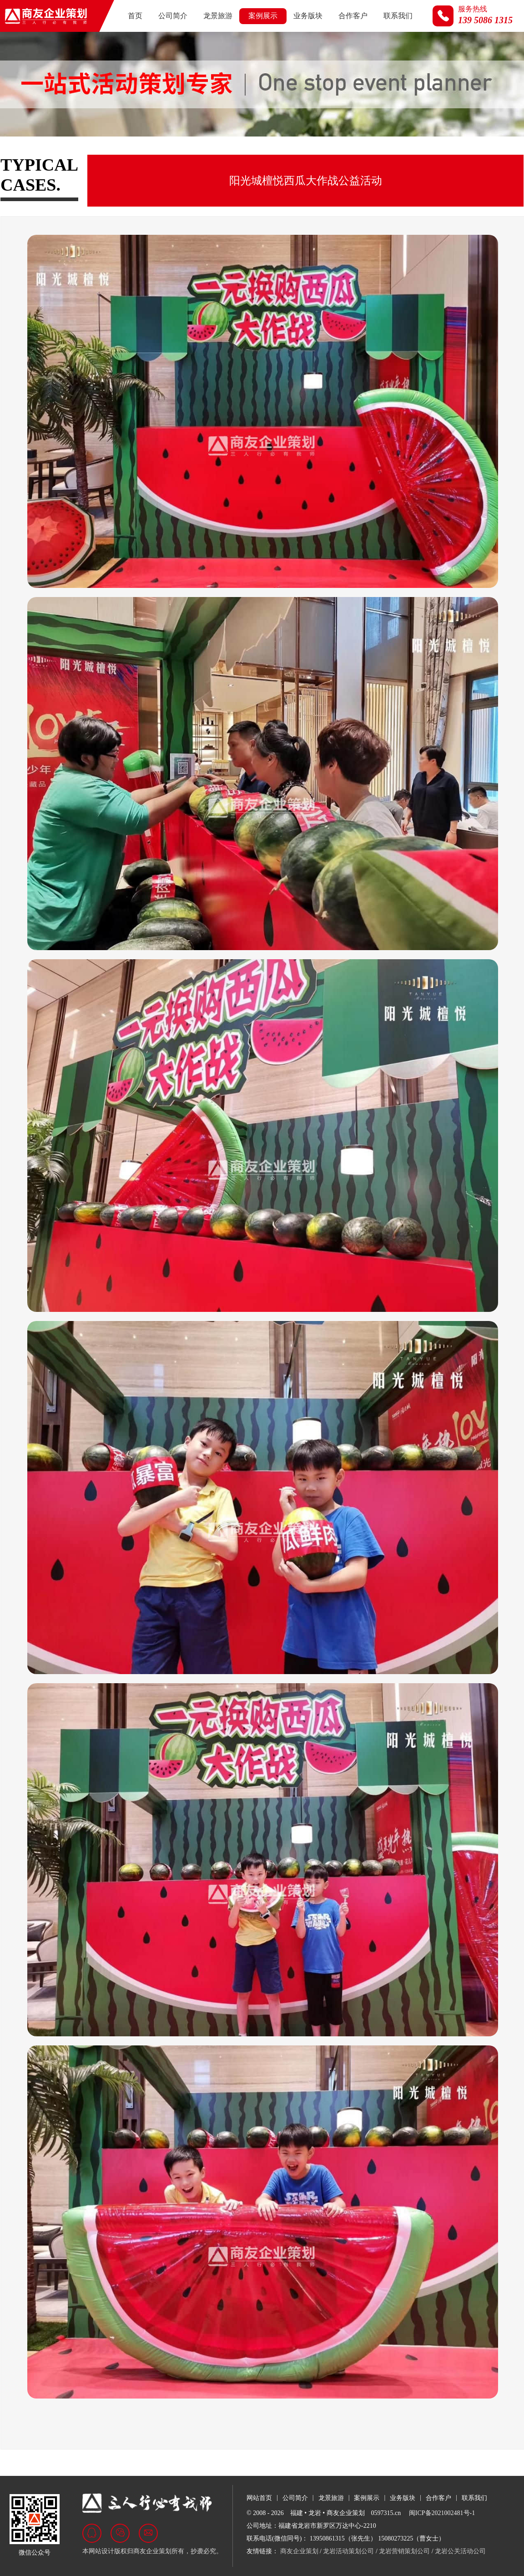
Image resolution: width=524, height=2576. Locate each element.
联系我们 (398, 16)
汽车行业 (173, 154)
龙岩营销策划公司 (404, 2551)
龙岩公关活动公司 (460, 2551)
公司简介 (172, 16)
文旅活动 (274, 154)
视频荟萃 (375, 154)
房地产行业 (120, 154)
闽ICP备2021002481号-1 (442, 2513)
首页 (135, 16)
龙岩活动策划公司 (348, 2551)
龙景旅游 (217, 16)
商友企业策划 (299, 2551)
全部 (16, 154)
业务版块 (307, 16)
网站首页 (259, 2498)
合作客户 (353, 16)
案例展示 (262, 16)
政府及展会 (63, 154)
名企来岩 (325, 154)
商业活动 (224, 154)
